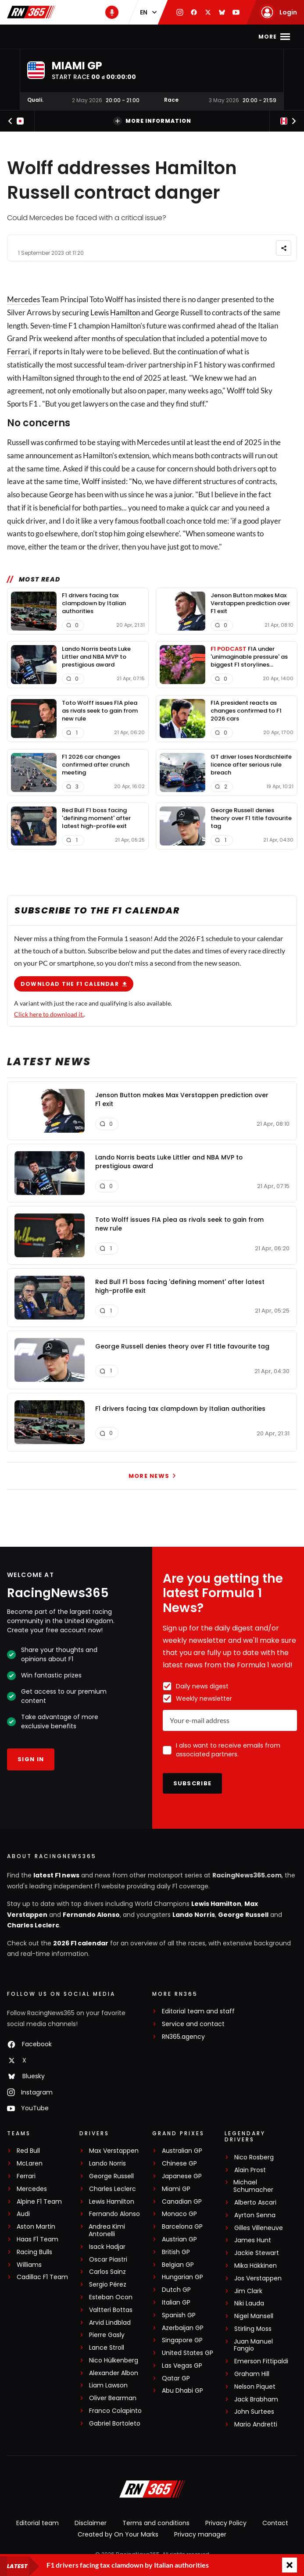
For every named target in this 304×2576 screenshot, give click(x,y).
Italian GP (176, 2302)
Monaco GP (179, 2214)
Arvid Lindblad (110, 2322)
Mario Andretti (255, 2424)
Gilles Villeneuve (258, 2228)
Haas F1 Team (37, 2239)
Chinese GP (179, 2163)
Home (42, 36)
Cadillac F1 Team (42, 2277)
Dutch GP (176, 2290)
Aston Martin (36, 2226)
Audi (23, 2214)
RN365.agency (183, 2037)
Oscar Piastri (108, 2259)
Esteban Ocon (110, 2297)
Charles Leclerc (33, 1925)
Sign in (31, 1759)
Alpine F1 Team (39, 2201)
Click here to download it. (49, 1013)
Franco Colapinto (115, 2411)
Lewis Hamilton (115, 312)
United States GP (187, 2353)
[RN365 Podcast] (111, 12)
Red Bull (28, 2151)
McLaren (30, 2163)
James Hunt (252, 2240)
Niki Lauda (249, 2303)
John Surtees (254, 2411)
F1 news (74, 36)
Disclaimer (91, 2523)
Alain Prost (250, 2170)
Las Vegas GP (182, 2365)
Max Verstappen (114, 2151)
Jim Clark (248, 2291)
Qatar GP (176, 2378)
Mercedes (23, 299)
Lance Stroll (106, 2347)
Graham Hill (251, 2374)
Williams (29, 2265)
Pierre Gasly (107, 2335)
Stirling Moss (253, 2329)
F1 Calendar (117, 36)
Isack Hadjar (107, 2247)
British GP (176, 2252)
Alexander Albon (113, 2373)
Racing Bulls (34, 2252)
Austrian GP (179, 2239)
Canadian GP (182, 2201)
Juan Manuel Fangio (253, 2345)
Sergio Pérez (107, 2284)
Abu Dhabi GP (182, 2390)
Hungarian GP (182, 2277)
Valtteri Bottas (110, 2310)
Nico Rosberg (254, 2157)
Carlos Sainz (107, 2272)
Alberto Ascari (255, 2202)
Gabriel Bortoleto (114, 2423)
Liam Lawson (108, 2385)
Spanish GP (179, 2315)
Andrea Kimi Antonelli (107, 2230)
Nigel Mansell (253, 2316)
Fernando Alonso (91, 1914)
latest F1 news (56, 1875)
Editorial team (37, 2523)
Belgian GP (178, 2265)
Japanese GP (182, 2176)
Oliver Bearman (112, 2398)
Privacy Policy (226, 2523)
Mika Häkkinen (255, 2265)
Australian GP (182, 2151)
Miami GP (176, 2189)
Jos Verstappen (258, 2278)
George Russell (243, 1914)
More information (152, 121)
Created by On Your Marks (118, 2534)
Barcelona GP (182, 2226)
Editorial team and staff (198, 2011)
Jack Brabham (256, 2399)
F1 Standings (171, 36)
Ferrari (18, 351)
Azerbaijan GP (183, 2328)
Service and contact (193, 2024)
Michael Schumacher (253, 2186)
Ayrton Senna (254, 2215)
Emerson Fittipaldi (261, 2361)
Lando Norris (193, 1914)
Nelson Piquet (254, 2386)
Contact (275, 2523)
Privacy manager (200, 2534)
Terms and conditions (156, 2523)
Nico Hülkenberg (113, 2360)
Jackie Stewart (256, 2253)
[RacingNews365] (152, 2490)
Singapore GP (182, 2340)
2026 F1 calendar (80, 1943)
